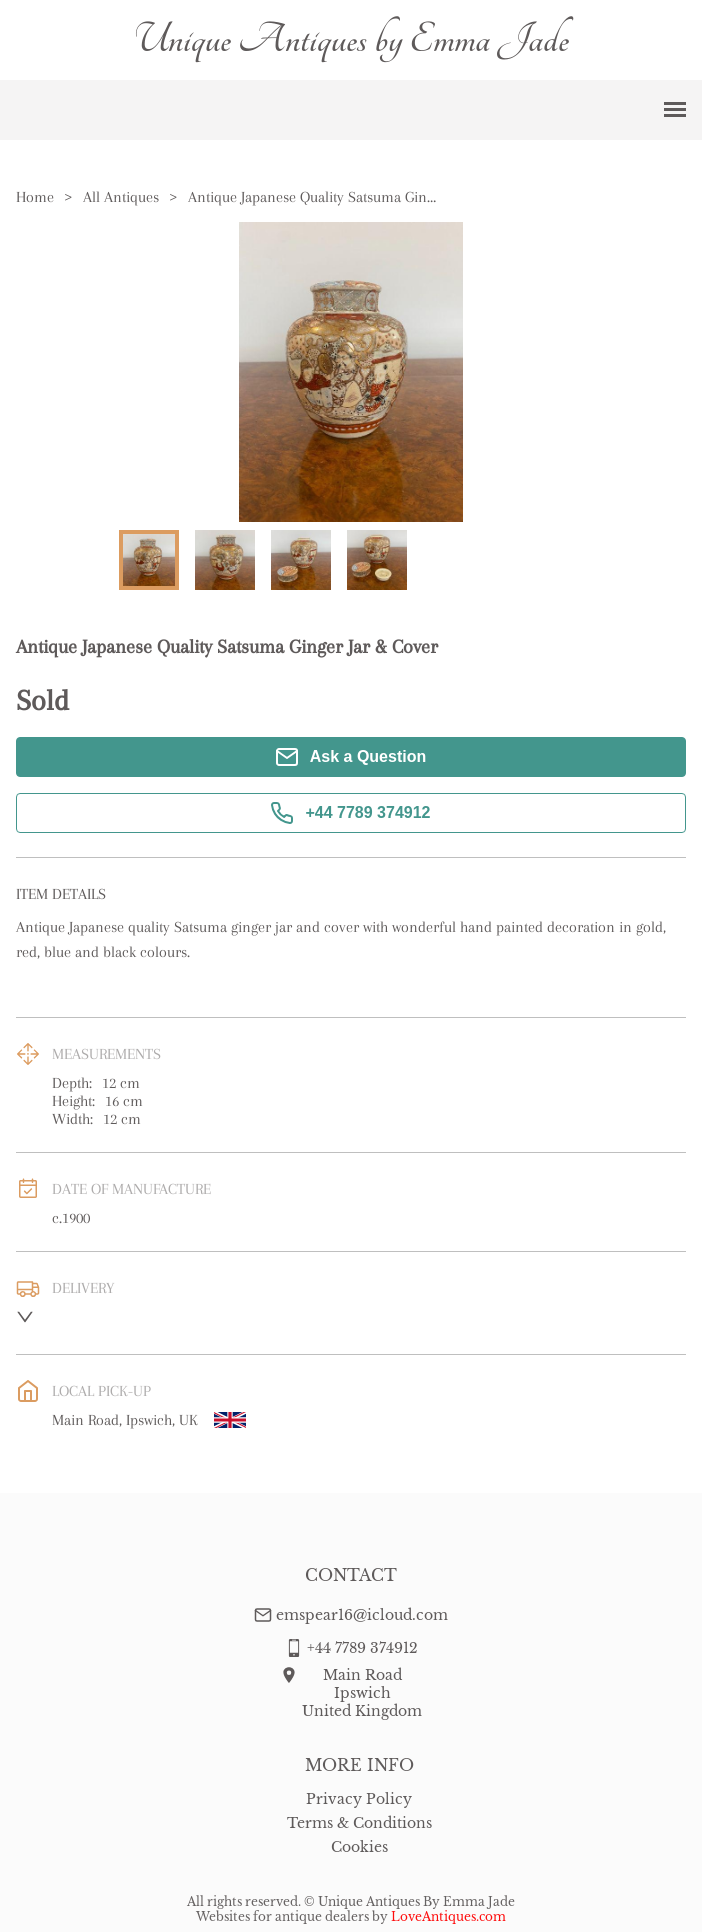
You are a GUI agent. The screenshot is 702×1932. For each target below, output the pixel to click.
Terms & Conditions (359, 1823)
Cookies (359, 1847)
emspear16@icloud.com (362, 1615)
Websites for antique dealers (282, 1916)
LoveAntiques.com (448, 1916)
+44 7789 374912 (350, 813)
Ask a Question (351, 757)
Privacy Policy (359, 1799)
